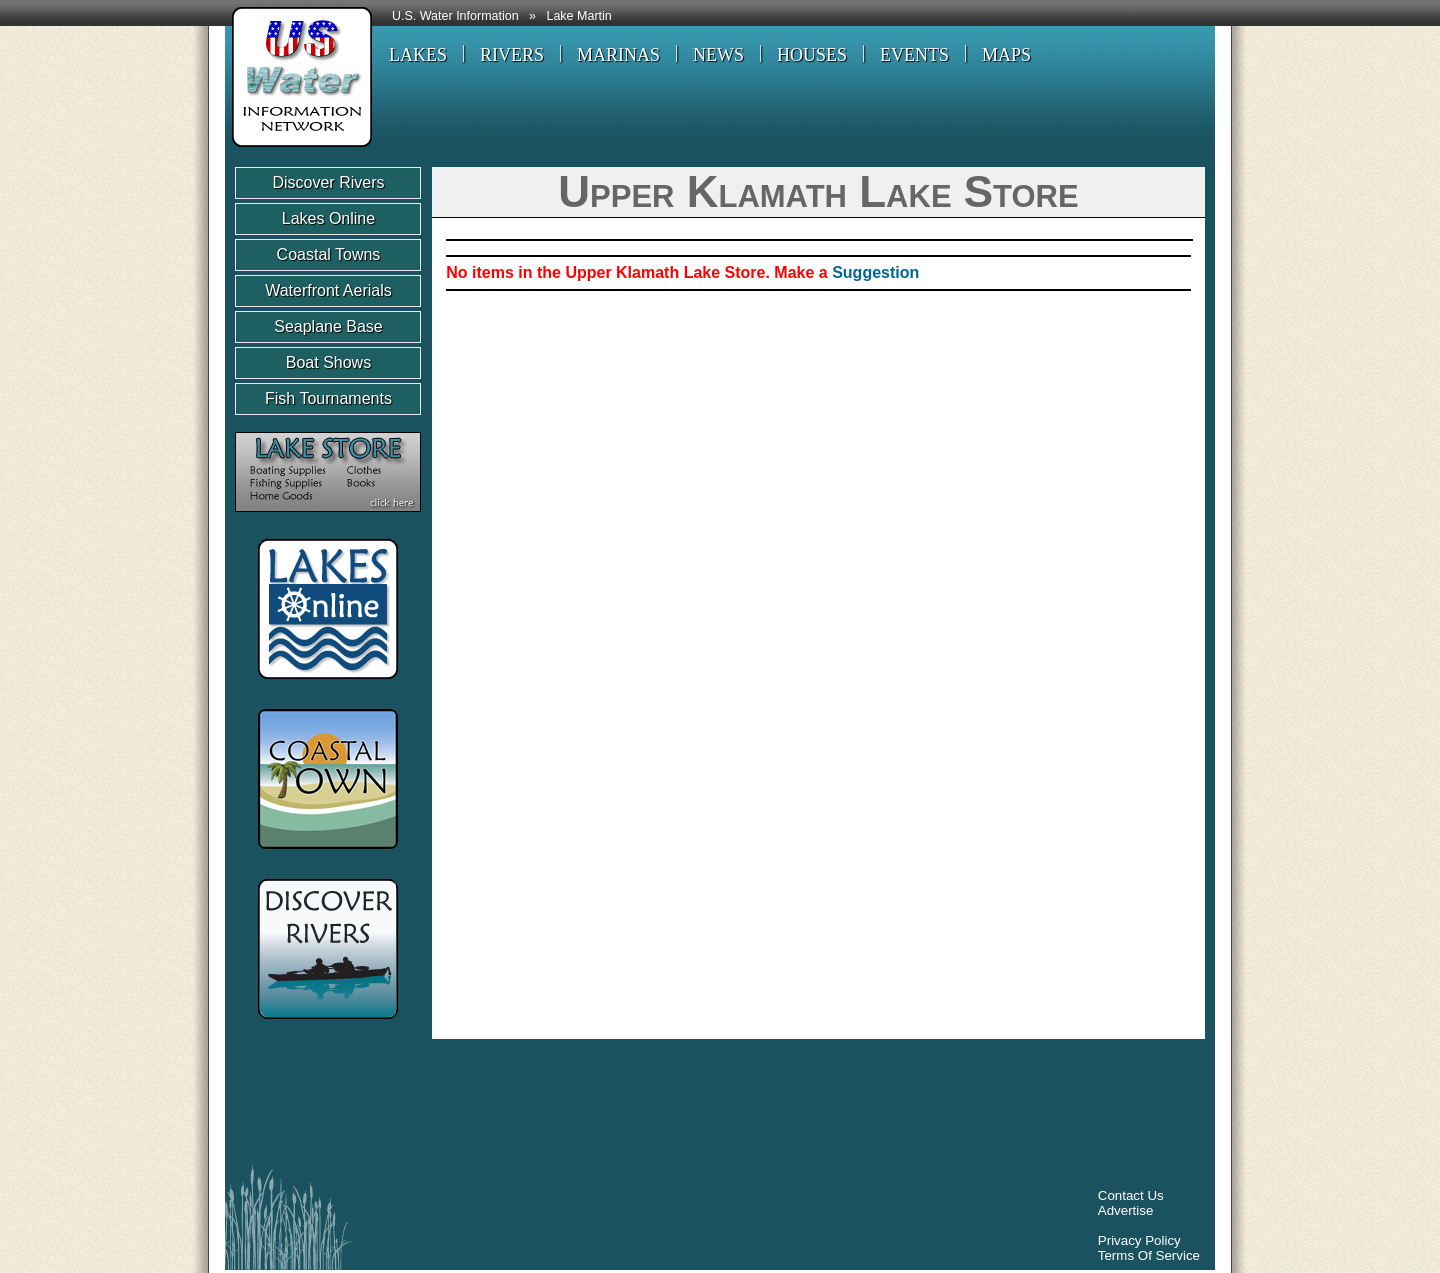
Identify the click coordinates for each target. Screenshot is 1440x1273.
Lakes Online (328, 218)
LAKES (418, 55)
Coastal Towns (329, 254)
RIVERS (512, 55)
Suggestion (875, 272)
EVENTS (914, 55)
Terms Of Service (1149, 1255)
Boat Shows (328, 362)
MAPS (1006, 55)
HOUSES (812, 55)
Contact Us (1131, 1195)
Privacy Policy (1139, 1240)
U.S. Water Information (455, 16)
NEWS (718, 55)
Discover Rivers (328, 182)
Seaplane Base (328, 326)
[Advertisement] (599, 1107)
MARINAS (618, 55)
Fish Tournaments (328, 398)
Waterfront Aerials (328, 290)
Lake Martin (578, 16)
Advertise (1126, 1210)
